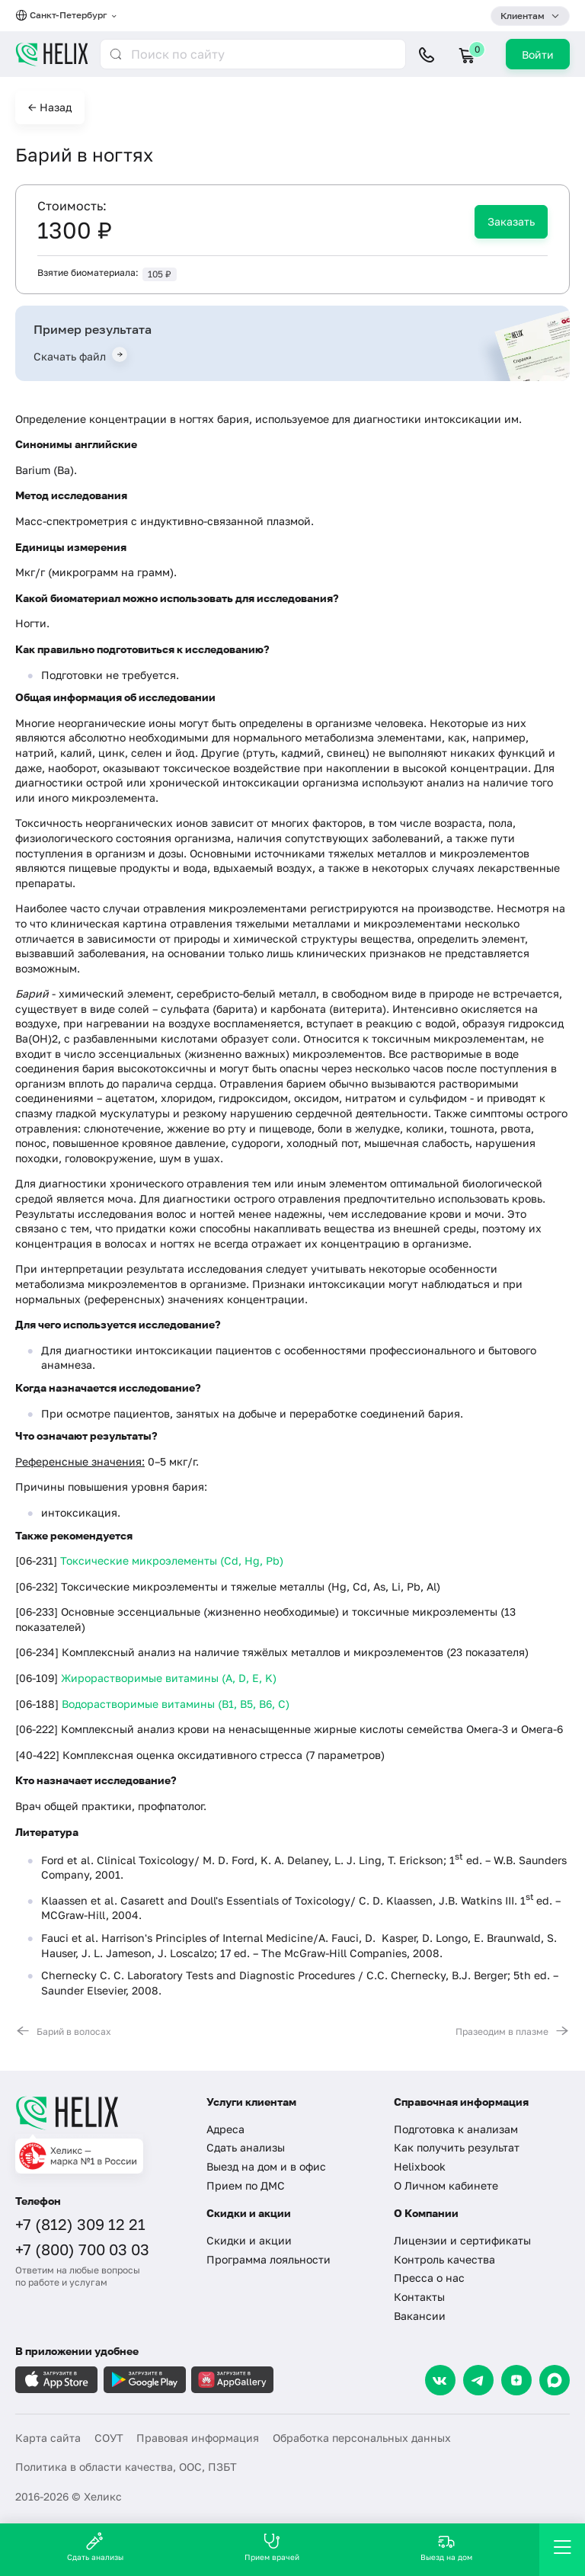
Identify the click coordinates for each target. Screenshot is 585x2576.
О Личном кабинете (446, 2185)
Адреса (225, 2129)
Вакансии (420, 2315)
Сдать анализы (245, 2147)
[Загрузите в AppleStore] (56, 2379)
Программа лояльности (268, 2259)
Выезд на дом (446, 2547)
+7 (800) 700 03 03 (82, 2249)
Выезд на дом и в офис (266, 2166)
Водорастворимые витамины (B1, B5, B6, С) (175, 1703)
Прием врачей (272, 2547)
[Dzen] (516, 2380)
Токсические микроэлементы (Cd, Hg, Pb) (171, 1560)
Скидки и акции (249, 2240)
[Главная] (101, 2112)
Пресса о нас (429, 2277)
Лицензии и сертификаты (462, 2240)
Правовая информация (197, 2437)
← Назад (50, 107)
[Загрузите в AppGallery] (232, 2379)
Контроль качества (444, 2259)
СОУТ (108, 2437)
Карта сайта (48, 2437)
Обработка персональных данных (362, 2437)
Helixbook (420, 2166)
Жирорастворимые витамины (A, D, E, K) (169, 1677)
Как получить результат (456, 2147)
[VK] (440, 2380)
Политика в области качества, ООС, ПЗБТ (126, 2466)
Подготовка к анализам (456, 2129)
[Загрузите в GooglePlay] (145, 2379)
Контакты (419, 2296)
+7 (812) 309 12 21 (80, 2224)
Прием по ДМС (245, 2185)
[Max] (554, 2380)
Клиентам (522, 15)
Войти (538, 54)
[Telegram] (478, 2380)
